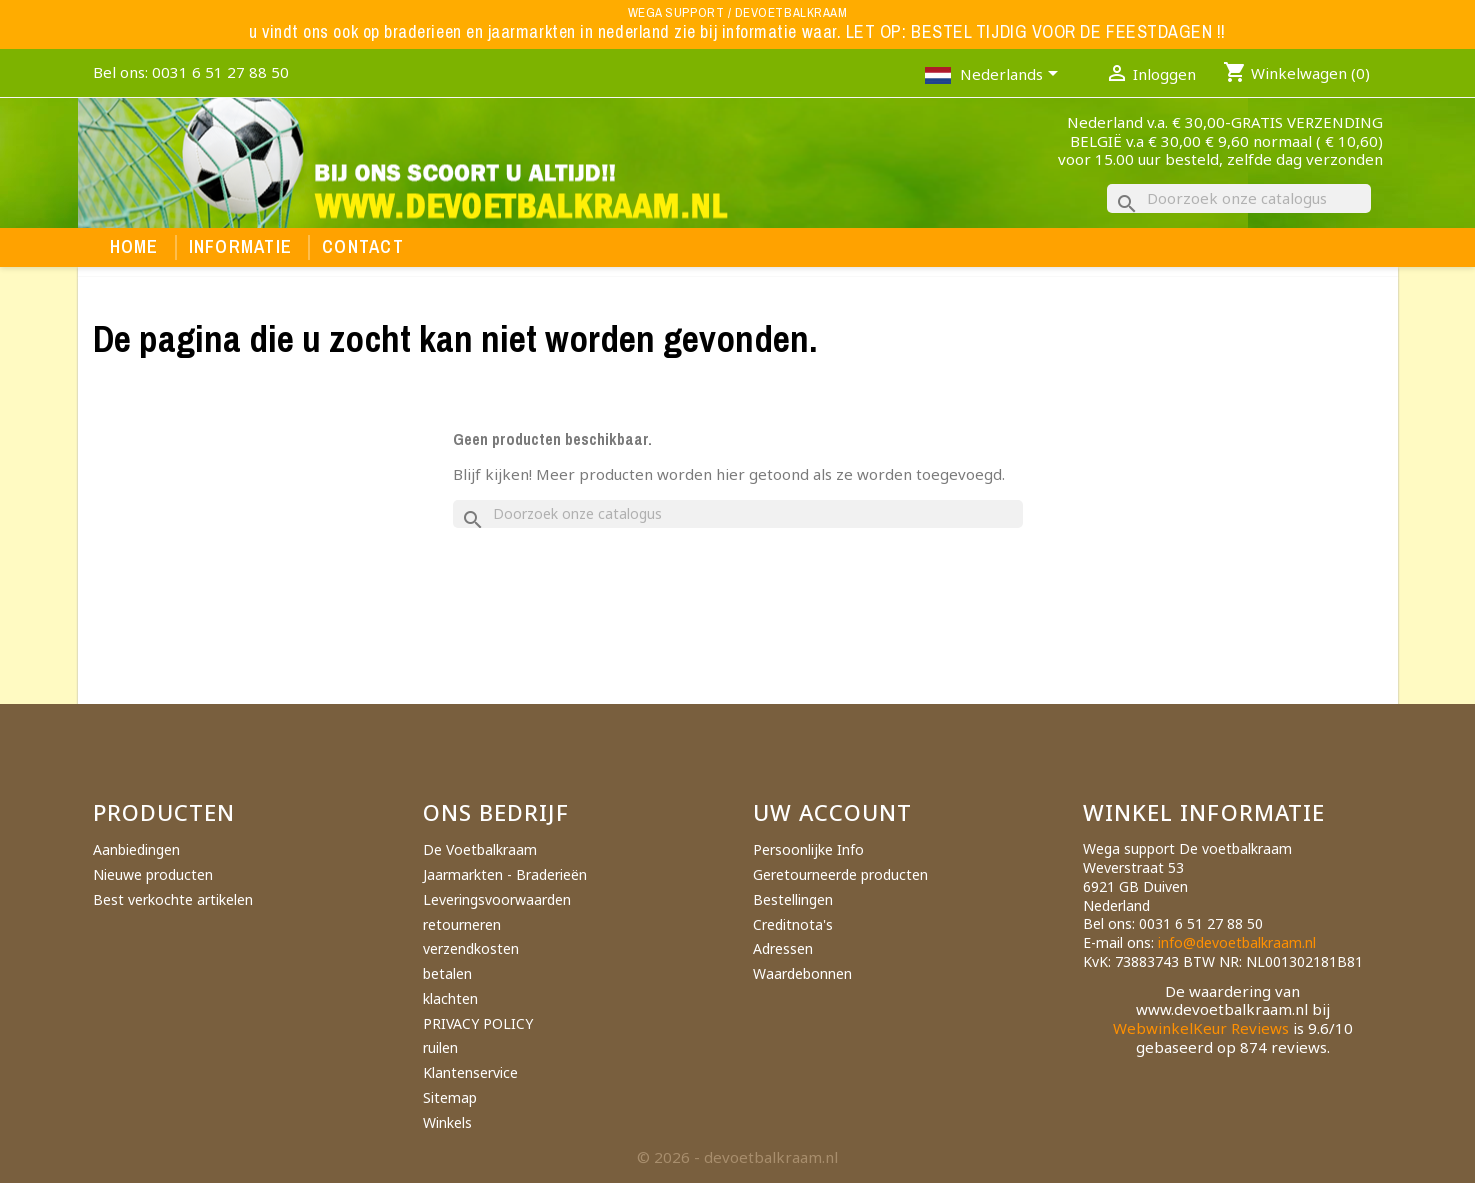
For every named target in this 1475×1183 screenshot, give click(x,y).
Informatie (241, 247)
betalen (447, 973)
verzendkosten (471, 948)
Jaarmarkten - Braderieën (505, 874)
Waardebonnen (802, 973)
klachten (450, 998)
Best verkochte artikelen (173, 899)
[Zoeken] (1239, 198)
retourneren (462, 924)
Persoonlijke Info (808, 849)
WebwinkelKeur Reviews (1201, 1028)
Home (134, 247)
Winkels (447, 1122)
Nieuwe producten (153, 874)
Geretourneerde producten (840, 874)
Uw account (833, 812)
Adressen (783, 948)
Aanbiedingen (136, 849)
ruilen (440, 1047)
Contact (363, 247)
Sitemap (450, 1097)
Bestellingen (793, 899)
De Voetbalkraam (480, 849)
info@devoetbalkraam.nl (1237, 942)
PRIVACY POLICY (478, 1023)
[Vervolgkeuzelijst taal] (1012, 76)
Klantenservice (470, 1072)
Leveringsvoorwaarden (497, 899)
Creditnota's (793, 924)
